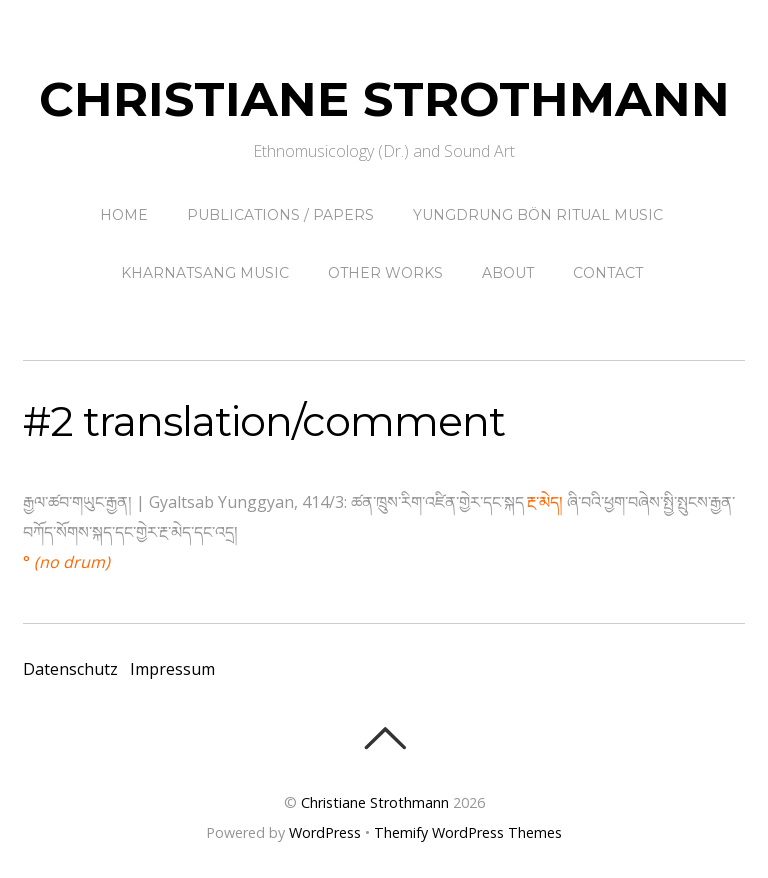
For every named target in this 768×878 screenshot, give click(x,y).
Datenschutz (70, 669)
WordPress (325, 832)
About (508, 273)
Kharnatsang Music (205, 273)
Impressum (172, 669)
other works (385, 273)
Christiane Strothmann (375, 802)
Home (124, 215)
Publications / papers (280, 215)
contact (608, 273)
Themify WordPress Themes (468, 832)
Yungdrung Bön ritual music (538, 215)
